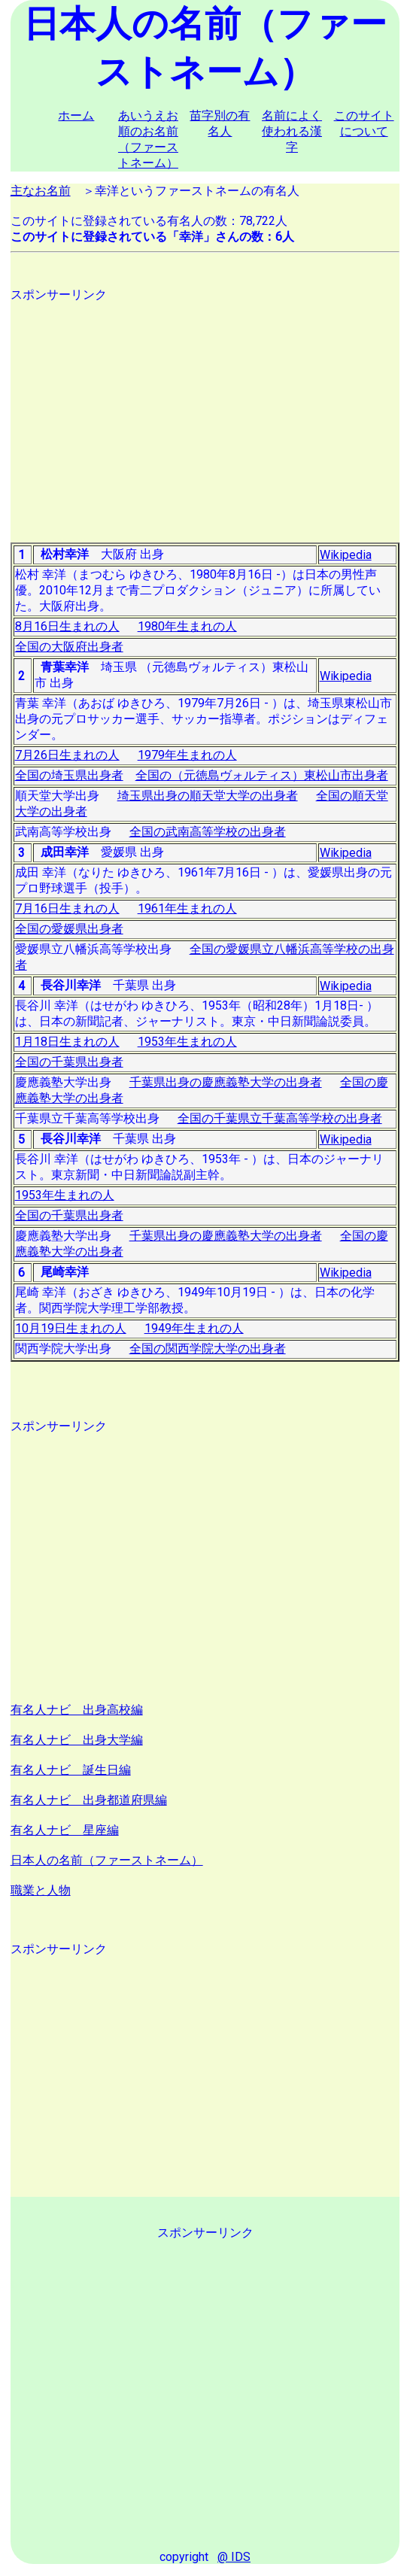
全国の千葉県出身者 (69, 1062)
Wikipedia (346, 555)
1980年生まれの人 (187, 626)
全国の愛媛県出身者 (69, 929)
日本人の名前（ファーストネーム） (107, 1860)
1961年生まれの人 (187, 908)
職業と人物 (41, 1890)
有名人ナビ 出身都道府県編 (89, 1800)
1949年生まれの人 (194, 1328)
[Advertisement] (205, 408)
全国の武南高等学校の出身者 (207, 832)
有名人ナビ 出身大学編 (77, 1740)
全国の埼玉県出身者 (69, 775)
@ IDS (234, 2557)
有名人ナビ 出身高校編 (77, 1710)
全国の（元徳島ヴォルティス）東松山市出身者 (261, 775)
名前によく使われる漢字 (292, 131)
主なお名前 (41, 191)
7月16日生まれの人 (67, 908)
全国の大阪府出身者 (69, 646)
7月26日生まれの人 (67, 755)
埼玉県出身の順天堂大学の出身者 (207, 795)
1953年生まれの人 (187, 1041)
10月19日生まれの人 (70, 1328)
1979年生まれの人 (187, 755)
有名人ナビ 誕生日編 (71, 1770)
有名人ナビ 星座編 (65, 1830)
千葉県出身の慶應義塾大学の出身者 (225, 1082)
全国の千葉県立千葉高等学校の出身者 (280, 1118)
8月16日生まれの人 (67, 626)
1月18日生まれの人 (67, 1041)
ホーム (76, 115)
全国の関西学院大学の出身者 (207, 1348)
